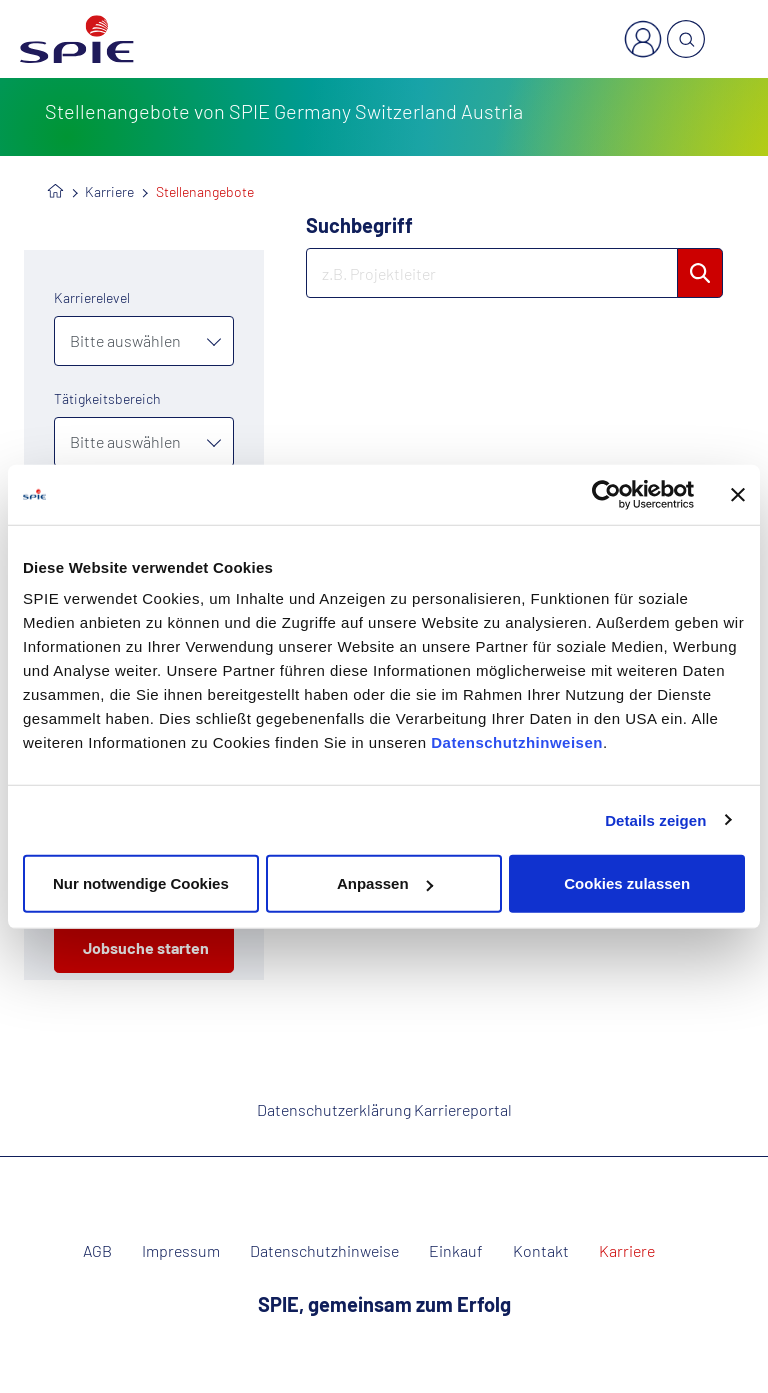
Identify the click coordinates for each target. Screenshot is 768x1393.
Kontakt (541, 1251)
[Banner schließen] (738, 494)
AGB (97, 1251)
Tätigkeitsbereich (107, 398)
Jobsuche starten (146, 947)
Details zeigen (655, 819)
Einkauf (456, 1251)
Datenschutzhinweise (324, 1251)
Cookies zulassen (627, 883)
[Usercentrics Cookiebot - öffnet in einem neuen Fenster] (606, 494)
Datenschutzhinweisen (517, 742)
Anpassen (385, 883)
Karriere (109, 191)
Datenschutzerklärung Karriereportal (384, 1109)
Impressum (181, 1251)
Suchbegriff (359, 225)
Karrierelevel (92, 297)
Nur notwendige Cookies (141, 883)
